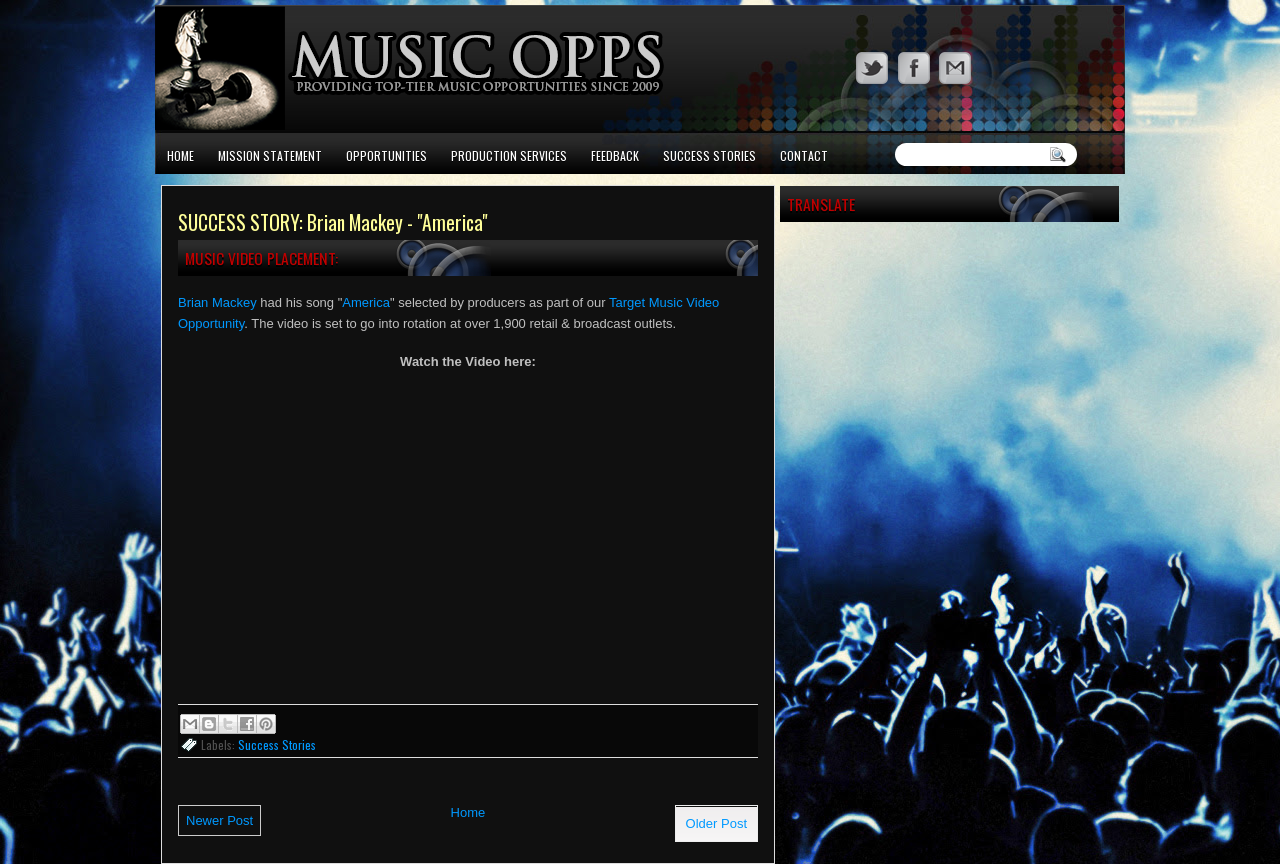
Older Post (716, 823)
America (366, 302)
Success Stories (709, 155)
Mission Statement (270, 155)
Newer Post (219, 820)
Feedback (615, 155)
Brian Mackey (217, 302)
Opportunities (386, 155)
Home (180, 155)
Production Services (509, 155)
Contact (804, 155)
